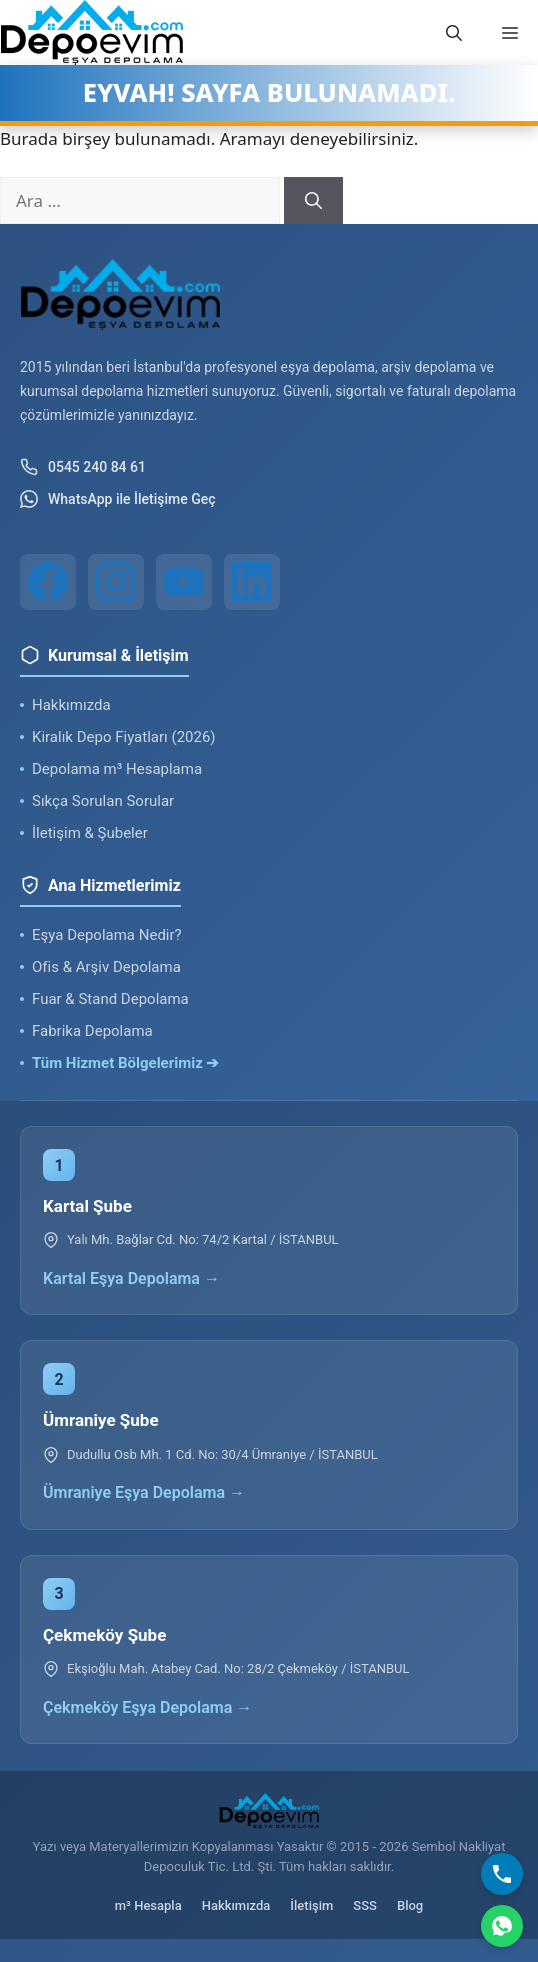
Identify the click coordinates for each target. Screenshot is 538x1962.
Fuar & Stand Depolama (110, 999)
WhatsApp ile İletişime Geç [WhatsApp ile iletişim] (118, 499)
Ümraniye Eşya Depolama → (144, 1492)
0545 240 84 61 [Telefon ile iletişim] (83, 467)
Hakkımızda (71, 705)
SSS (365, 1905)
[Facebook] (48, 582)
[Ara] (313, 201)
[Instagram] (116, 582)
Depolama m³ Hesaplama (117, 769)
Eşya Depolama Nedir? (107, 935)
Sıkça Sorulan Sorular (103, 801)
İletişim (311, 1905)
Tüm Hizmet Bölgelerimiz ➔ (126, 1063)
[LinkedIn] (252, 582)
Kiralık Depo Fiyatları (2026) (124, 737)
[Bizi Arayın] (502, 1874)
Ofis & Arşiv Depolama (106, 967)
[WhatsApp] (502, 1926)
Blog (410, 1905)
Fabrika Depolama (92, 1031)
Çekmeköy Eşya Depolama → (147, 1707)
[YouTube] (184, 582)
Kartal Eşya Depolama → (131, 1278)
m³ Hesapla (148, 1905)
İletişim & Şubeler (90, 833)
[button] (454, 33)
